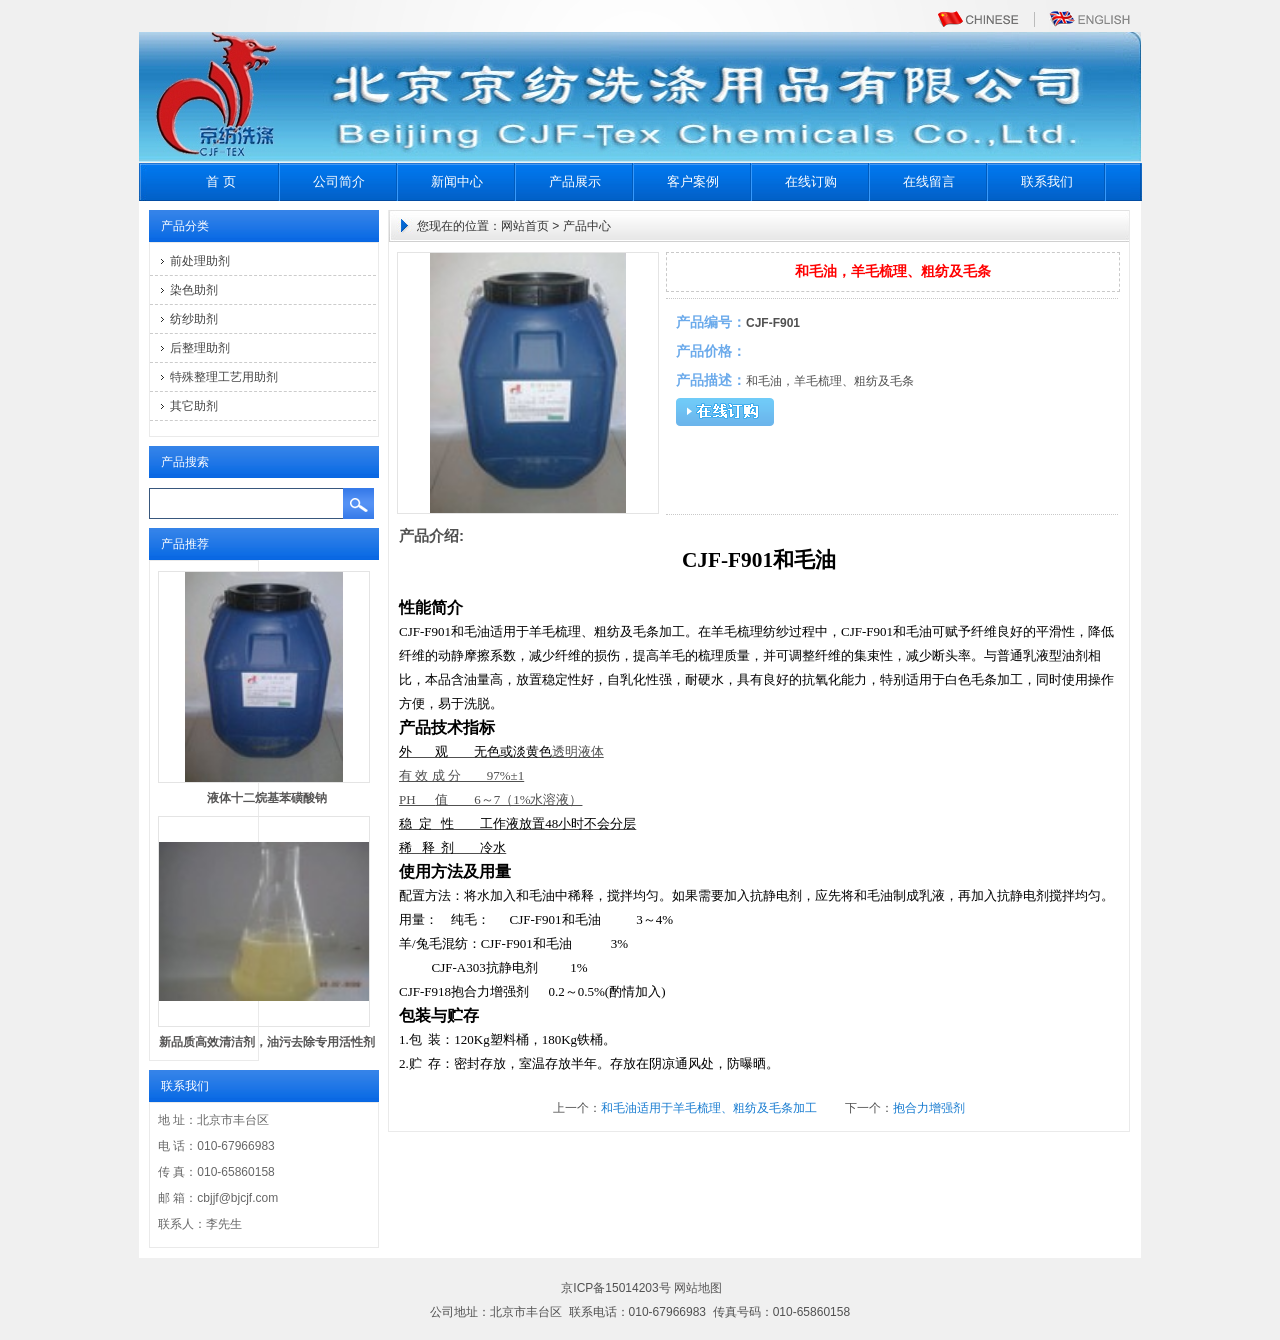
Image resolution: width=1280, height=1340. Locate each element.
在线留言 (929, 181)
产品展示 (575, 181)
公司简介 (339, 181)
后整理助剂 (200, 348)
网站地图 (698, 1288)
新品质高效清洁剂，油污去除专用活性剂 (267, 1042)
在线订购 (811, 181)
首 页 (221, 181)
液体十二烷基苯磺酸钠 (267, 798)
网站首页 (525, 226)
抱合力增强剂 (929, 1108)
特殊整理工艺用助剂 (224, 377)
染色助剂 (194, 290)
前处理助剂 (200, 261)
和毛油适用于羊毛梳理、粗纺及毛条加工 (709, 1108)
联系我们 (1047, 181)
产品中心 (587, 226)
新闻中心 (457, 181)
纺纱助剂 (194, 319)
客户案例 (693, 181)
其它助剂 (194, 406)
